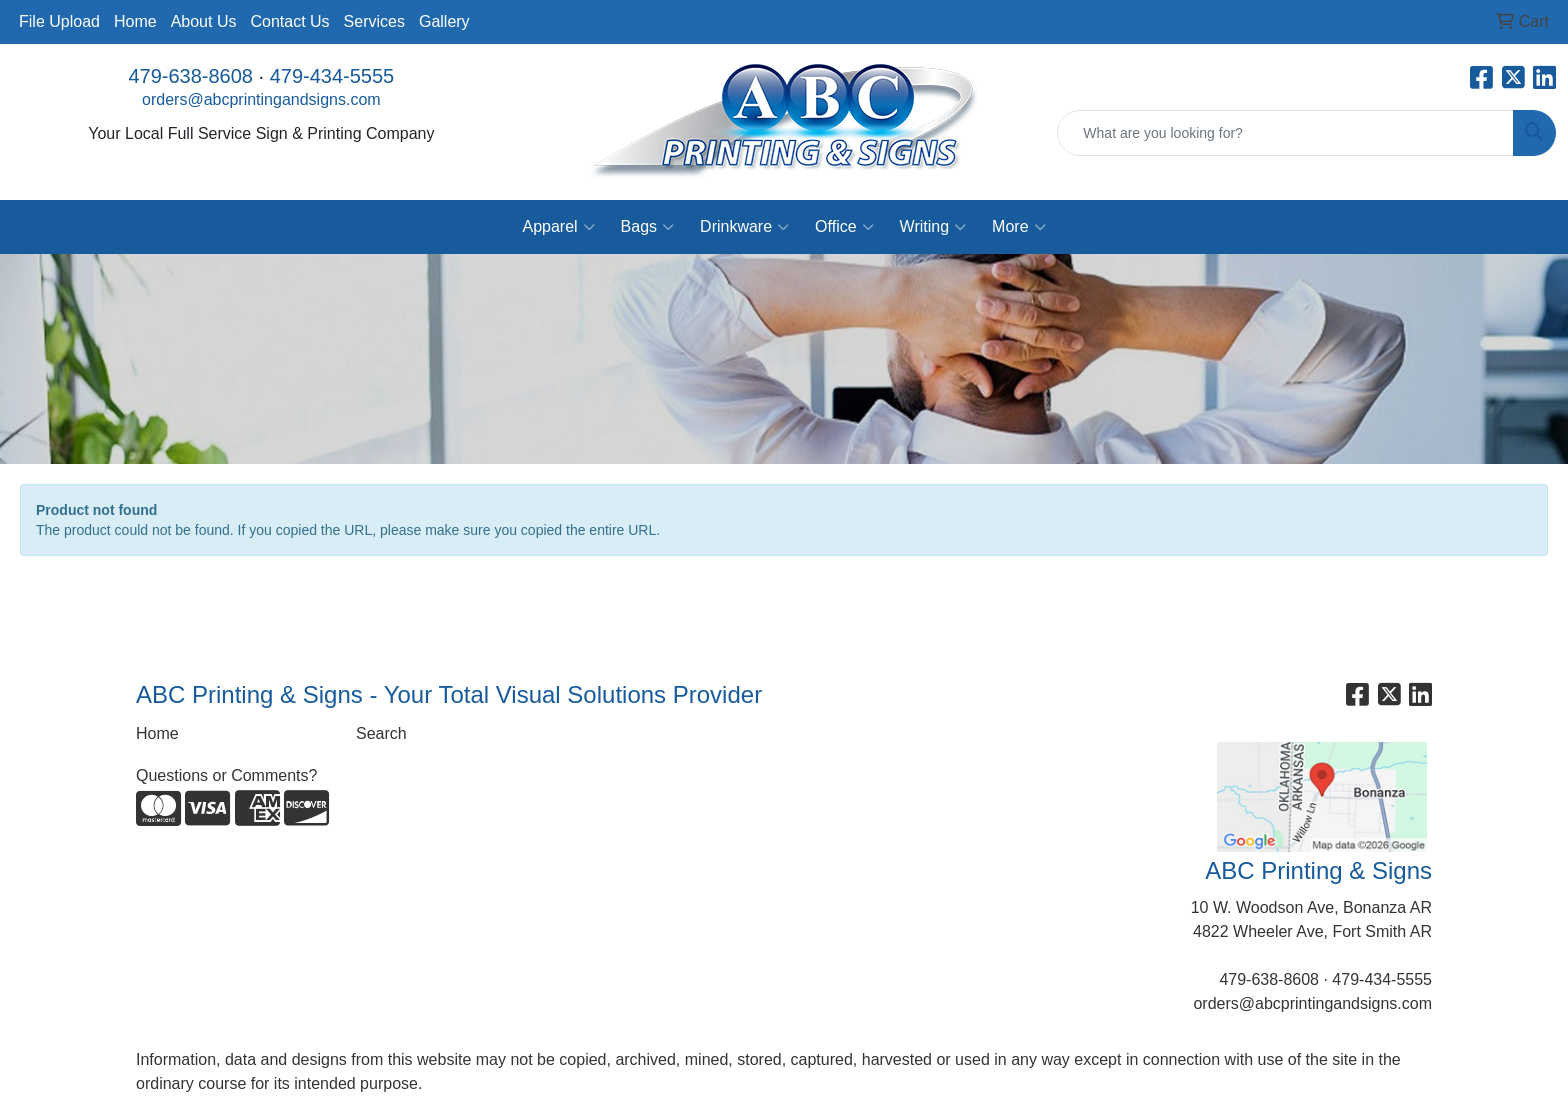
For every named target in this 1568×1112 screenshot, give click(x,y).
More (1018, 227)
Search (381, 733)
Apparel (558, 227)
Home (135, 21)
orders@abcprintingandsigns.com (261, 99)
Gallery (444, 21)
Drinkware (744, 227)
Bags (647, 227)
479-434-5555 (332, 76)
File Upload (59, 21)
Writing (933, 227)
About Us (204, 21)
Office (844, 227)
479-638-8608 (190, 76)
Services (374, 21)
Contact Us (289, 21)
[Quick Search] (1285, 133)
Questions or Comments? (226, 775)
